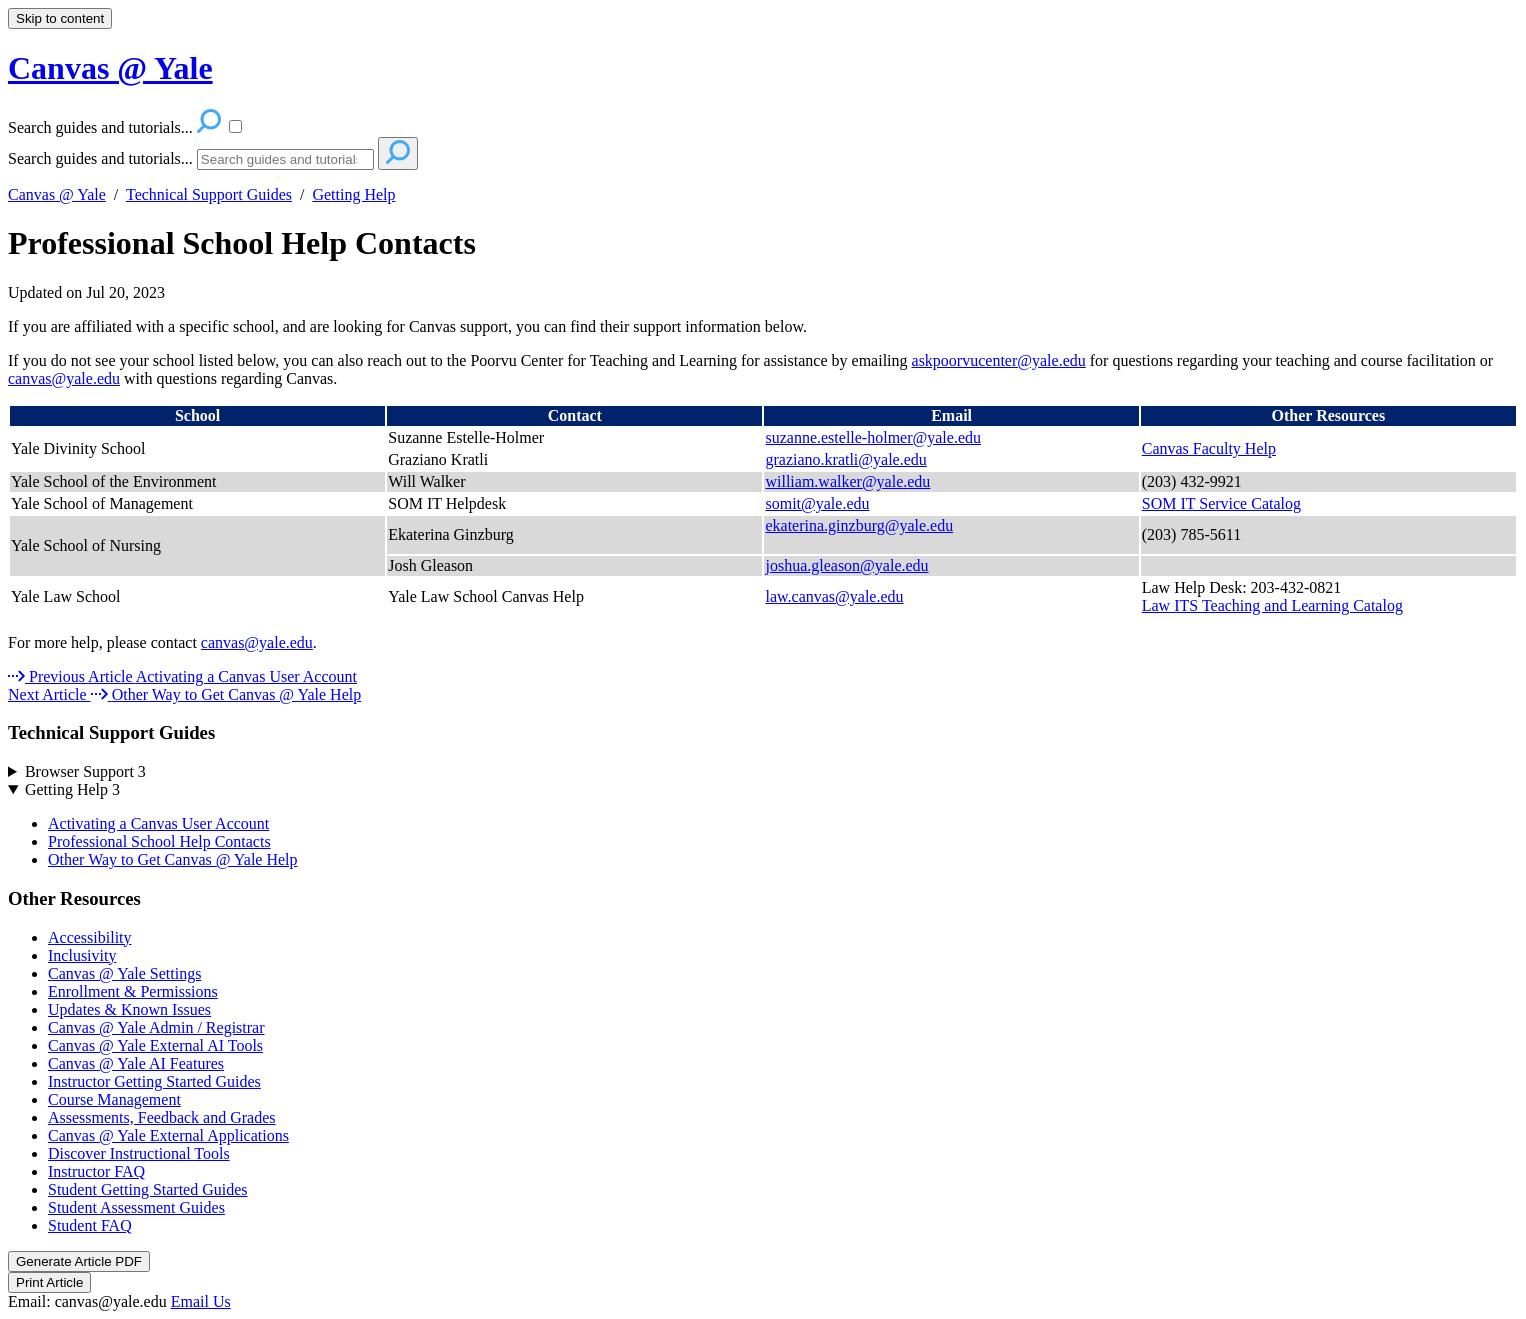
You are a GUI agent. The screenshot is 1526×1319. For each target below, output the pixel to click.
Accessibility (90, 937)
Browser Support (85, 771)
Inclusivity (82, 955)
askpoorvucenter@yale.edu (999, 360)
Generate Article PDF (79, 1261)
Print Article (49, 1282)
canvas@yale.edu (64, 378)
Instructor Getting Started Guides (154, 1081)
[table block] (763, 511)
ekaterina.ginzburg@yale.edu (859, 525)
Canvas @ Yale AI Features (136, 1063)
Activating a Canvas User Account (158, 823)
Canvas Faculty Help (1209, 448)
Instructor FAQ (96, 1171)
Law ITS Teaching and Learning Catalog (1272, 605)
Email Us (201, 1301)
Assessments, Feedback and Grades (162, 1117)
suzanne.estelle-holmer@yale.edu (873, 437)
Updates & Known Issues (129, 1009)
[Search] (285, 159)
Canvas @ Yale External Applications (168, 1135)
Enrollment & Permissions (133, 991)
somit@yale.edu (817, 503)
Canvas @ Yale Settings (124, 973)
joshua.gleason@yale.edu (846, 565)
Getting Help (353, 194)
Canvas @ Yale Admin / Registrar (156, 1027)
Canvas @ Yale (57, 194)
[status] (763, 327)
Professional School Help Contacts (242, 243)
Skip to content (60, 18)
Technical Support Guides (209, 194)
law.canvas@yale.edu (834, 596)
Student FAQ (90, 1225)
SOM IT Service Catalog (1221, 503)
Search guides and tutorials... (100, 158)
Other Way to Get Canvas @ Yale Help (173, 859)
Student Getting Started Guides (148, 1189)
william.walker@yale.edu (847, 481)
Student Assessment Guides (136, 1207)
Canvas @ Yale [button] (110, 68)
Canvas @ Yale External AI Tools (155, 1045)
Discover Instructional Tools (139, 1153)
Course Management (114, 1099)
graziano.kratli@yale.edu (845, 459)
